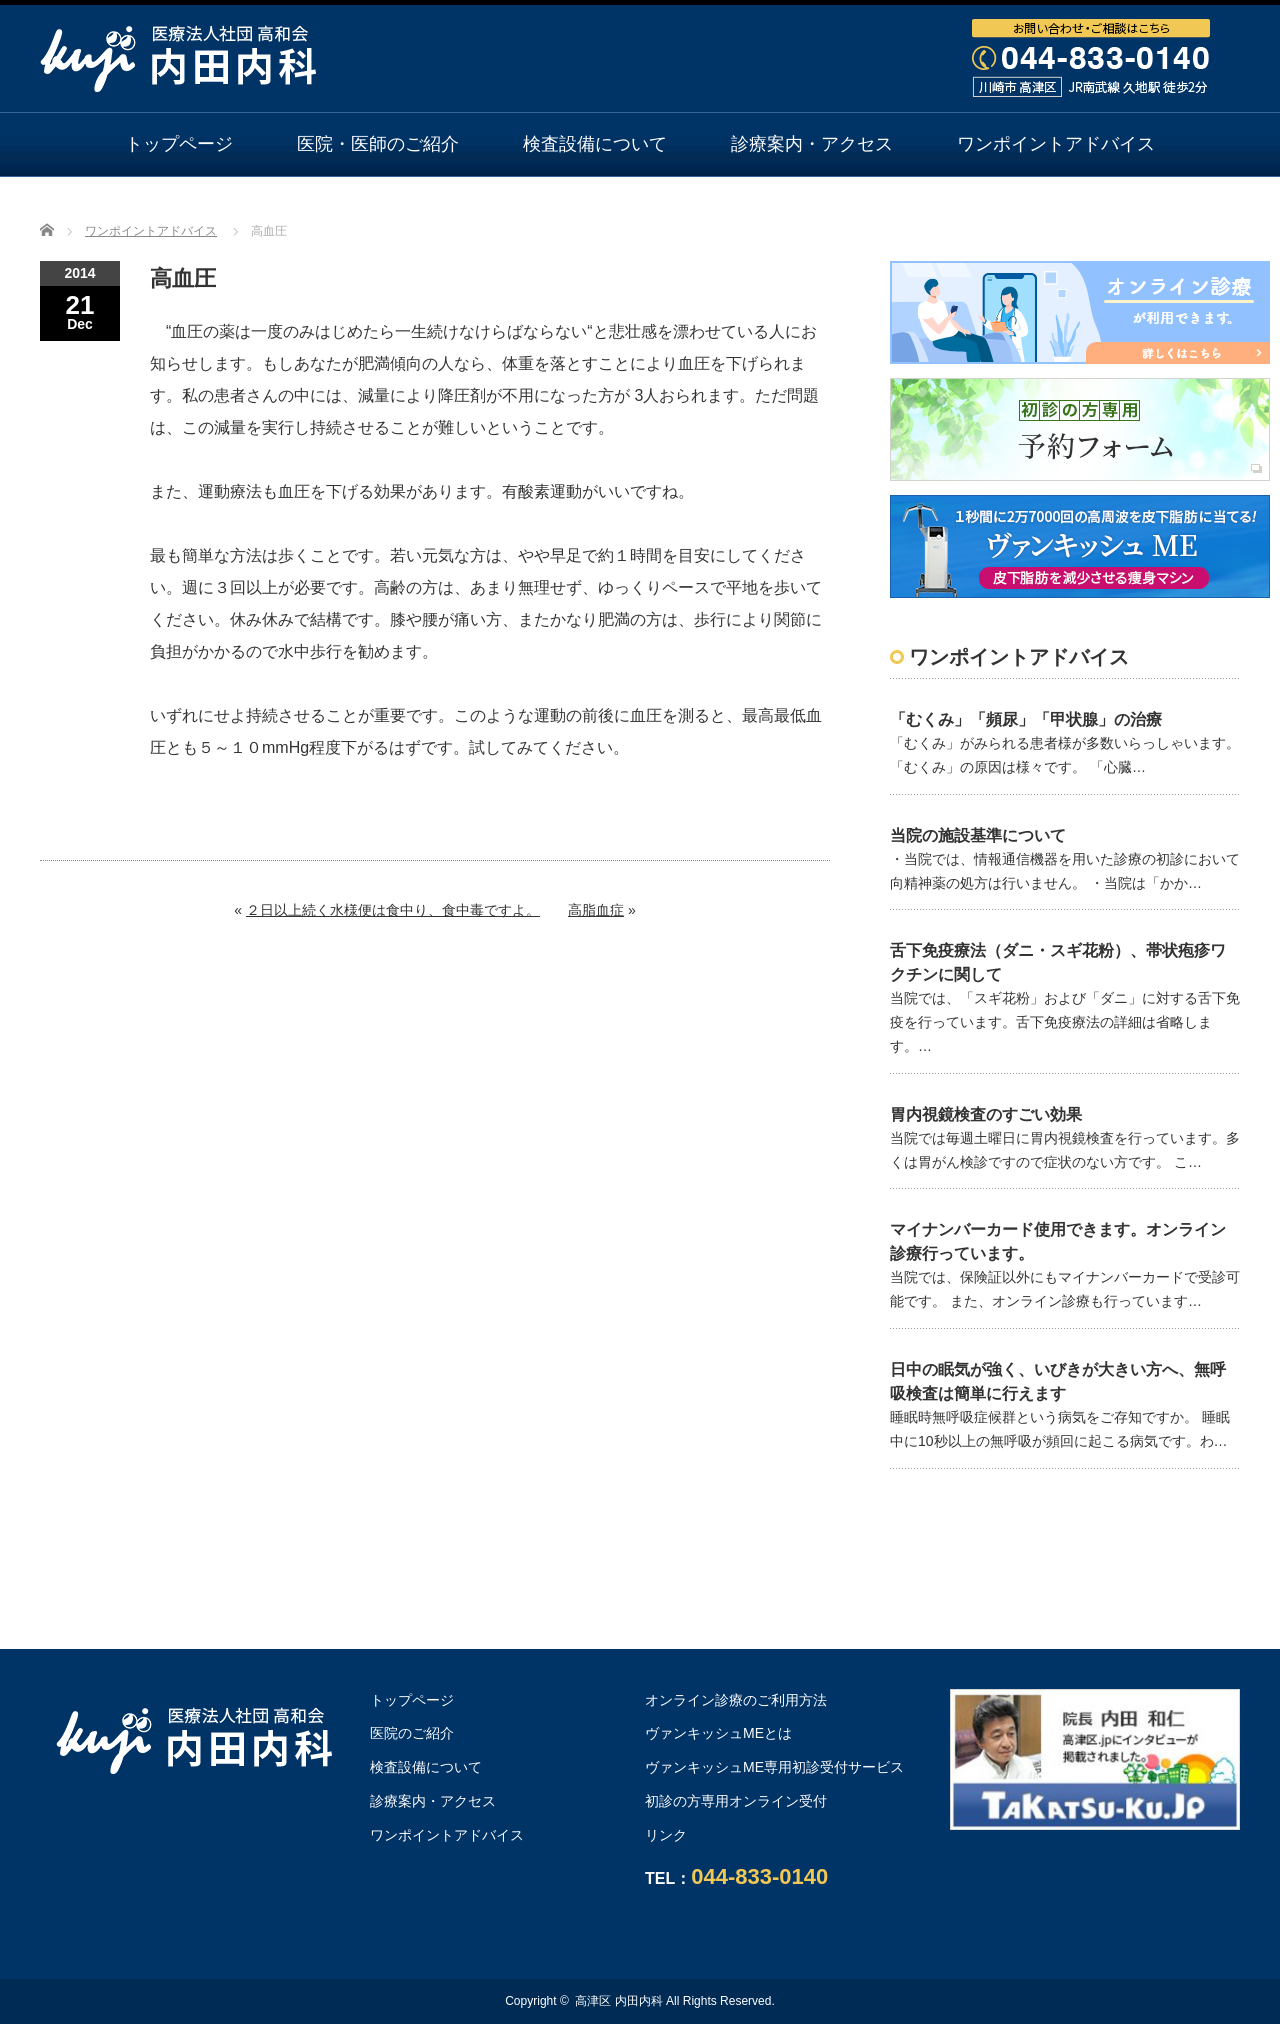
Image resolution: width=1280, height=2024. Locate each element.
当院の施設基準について (978, 835)
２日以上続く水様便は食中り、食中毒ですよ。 (393, 910)
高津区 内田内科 (618, 2001)
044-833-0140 (759, 1876)
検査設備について (595, 144)
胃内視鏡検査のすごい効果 (986, 1114)
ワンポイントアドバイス (1056, 144)
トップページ (179, 144)
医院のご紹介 (412, 1733)
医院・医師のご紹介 (378, 144)
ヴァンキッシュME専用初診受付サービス (774, 1767)
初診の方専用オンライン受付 (736, 1801)
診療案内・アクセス (812, 144)
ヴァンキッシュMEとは (718, 1733)
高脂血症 (596, 910)
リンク (666, 1835)
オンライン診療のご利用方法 (640, 207)
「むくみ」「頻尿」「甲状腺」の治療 (1026, 719)
